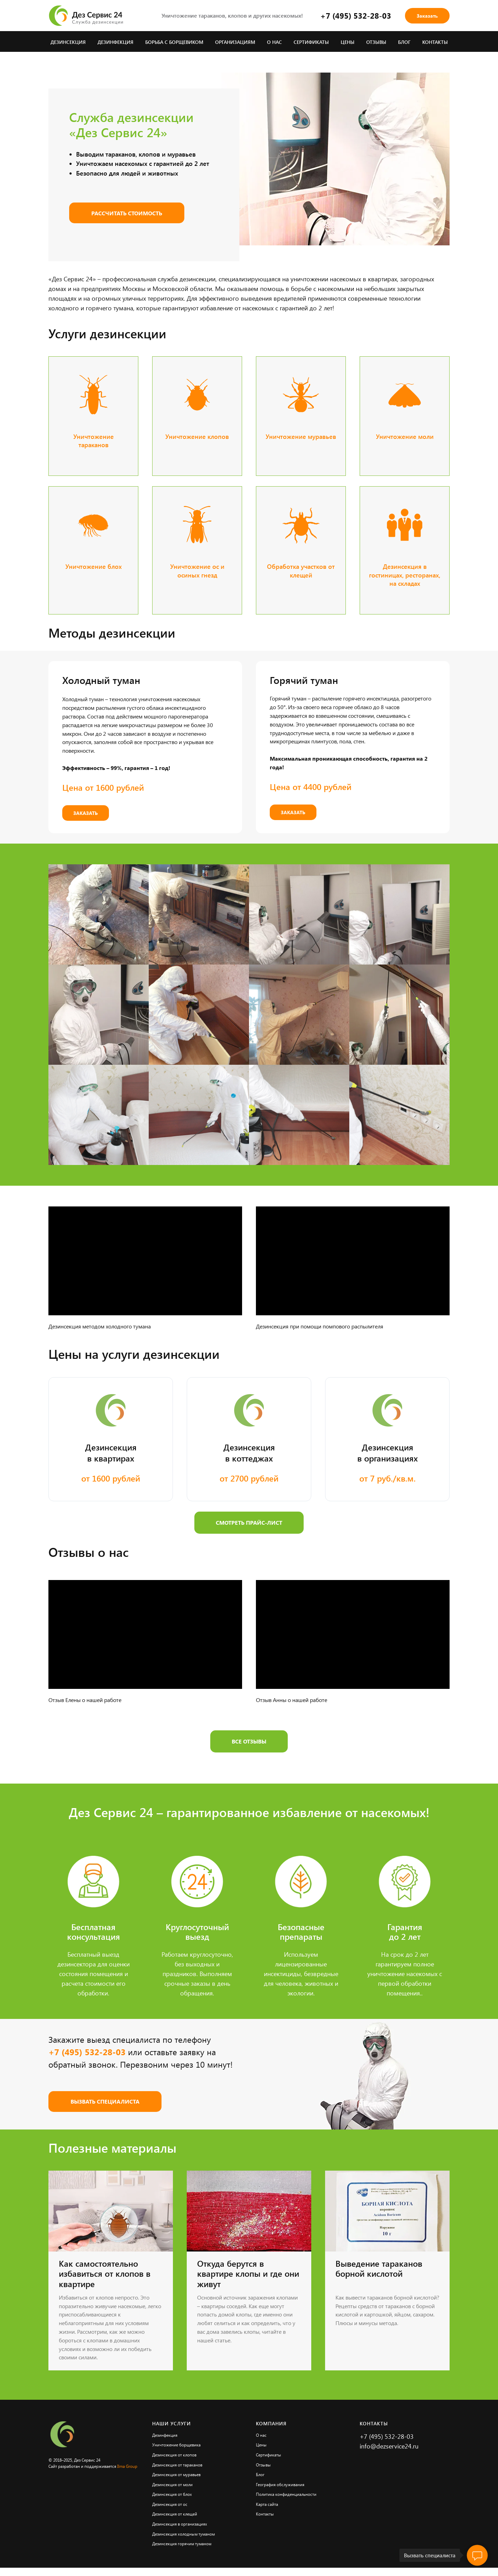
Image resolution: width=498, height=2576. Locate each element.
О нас (274, 42)
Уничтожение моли (405, 436)
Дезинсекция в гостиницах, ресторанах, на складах (404, 574)
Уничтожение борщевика (176, 2444)
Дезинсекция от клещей (174, 2514)
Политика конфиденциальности (286, 2494)
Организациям (235, 42)
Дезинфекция (115, 42)
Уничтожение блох (93, 566)
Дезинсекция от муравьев (176, 2474)
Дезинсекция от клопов (174, 2454)
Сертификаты (311, 42)
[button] (427, 15)
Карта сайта (267, 2504)
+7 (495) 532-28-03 (355, 15)
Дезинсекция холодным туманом (183, 2534)
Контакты (435, 42)
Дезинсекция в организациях (179, 2524)
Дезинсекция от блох (172, 2494)
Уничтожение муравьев (301, 436)
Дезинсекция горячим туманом (181, 2543)
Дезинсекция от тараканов (177, 2464)
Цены (347, 42)
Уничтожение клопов (197, 436)
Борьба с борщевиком (174, 42)
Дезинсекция (68, 42)
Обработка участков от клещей (301, 570)
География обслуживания (280, 2484)
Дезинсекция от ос (169, 2504)
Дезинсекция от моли (172, 2484)
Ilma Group (127, 2466)
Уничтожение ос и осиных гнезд (197, 570)
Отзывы (376, 42)
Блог (404, 42)
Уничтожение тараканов (93, 440)
